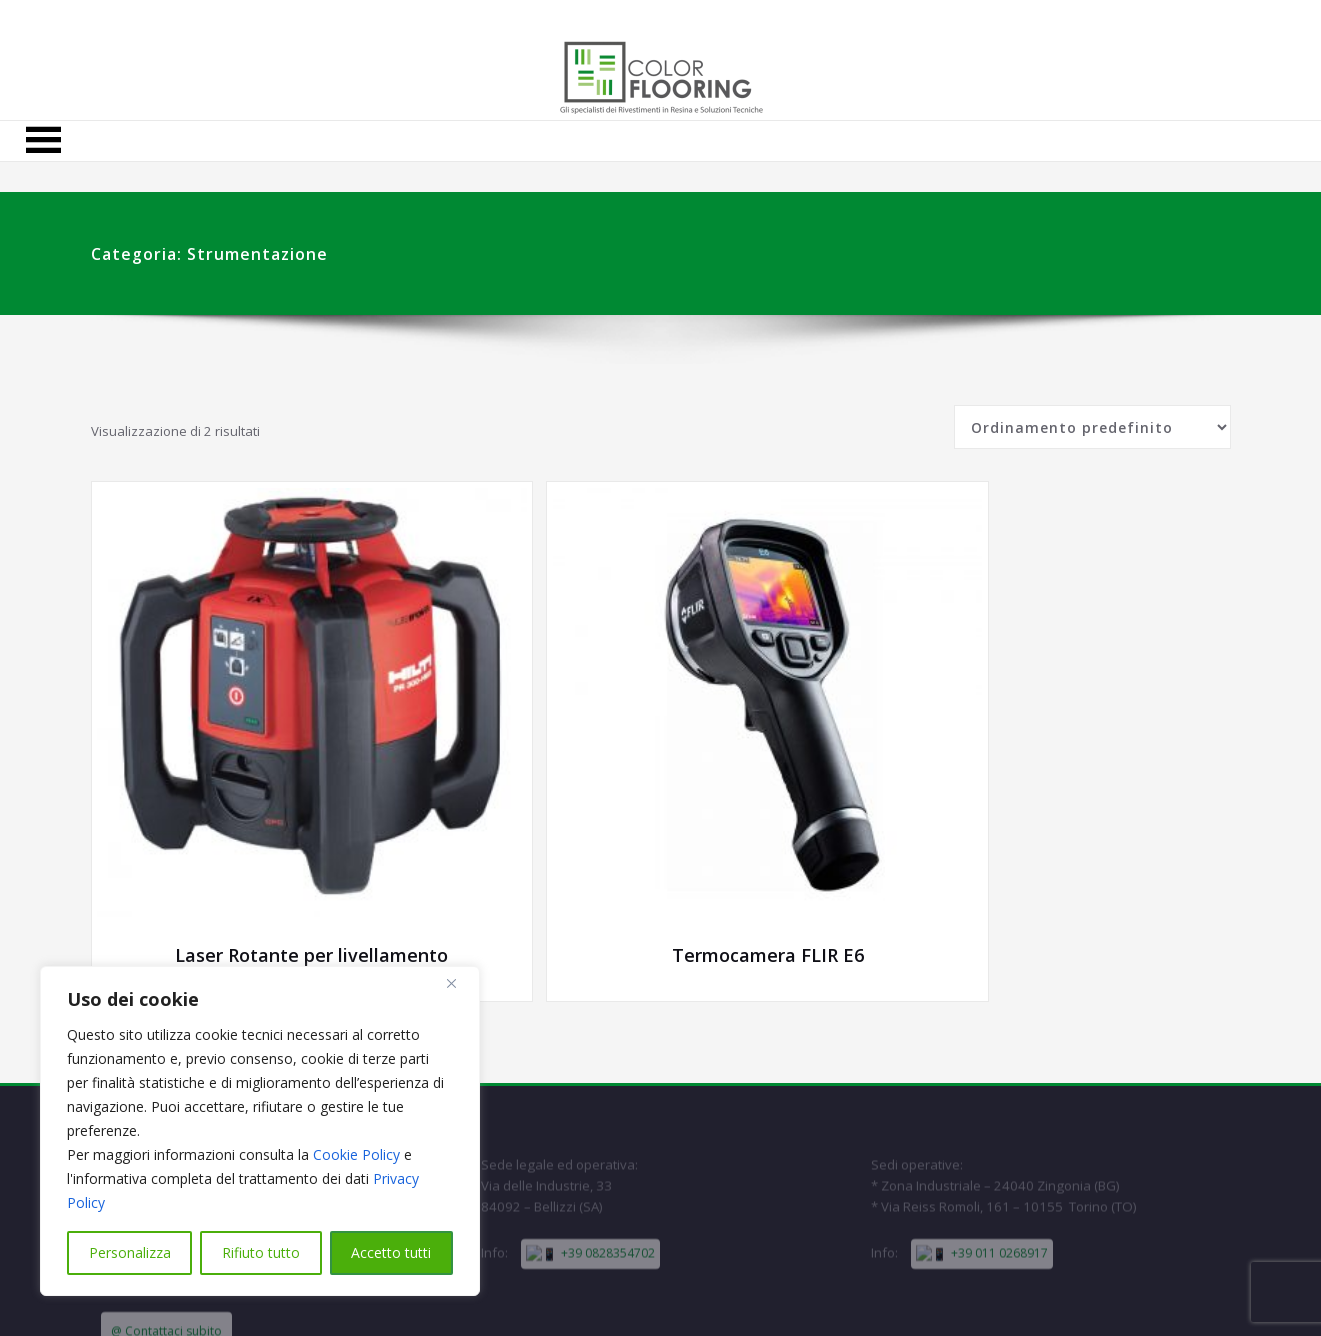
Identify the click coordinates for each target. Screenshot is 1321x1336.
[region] (260, 1131)
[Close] (459, 983)
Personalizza (130, 1252)
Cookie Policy (356, 1154)
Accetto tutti (391, 1252)
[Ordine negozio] (1092, 431)
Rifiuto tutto (261, 1252)
